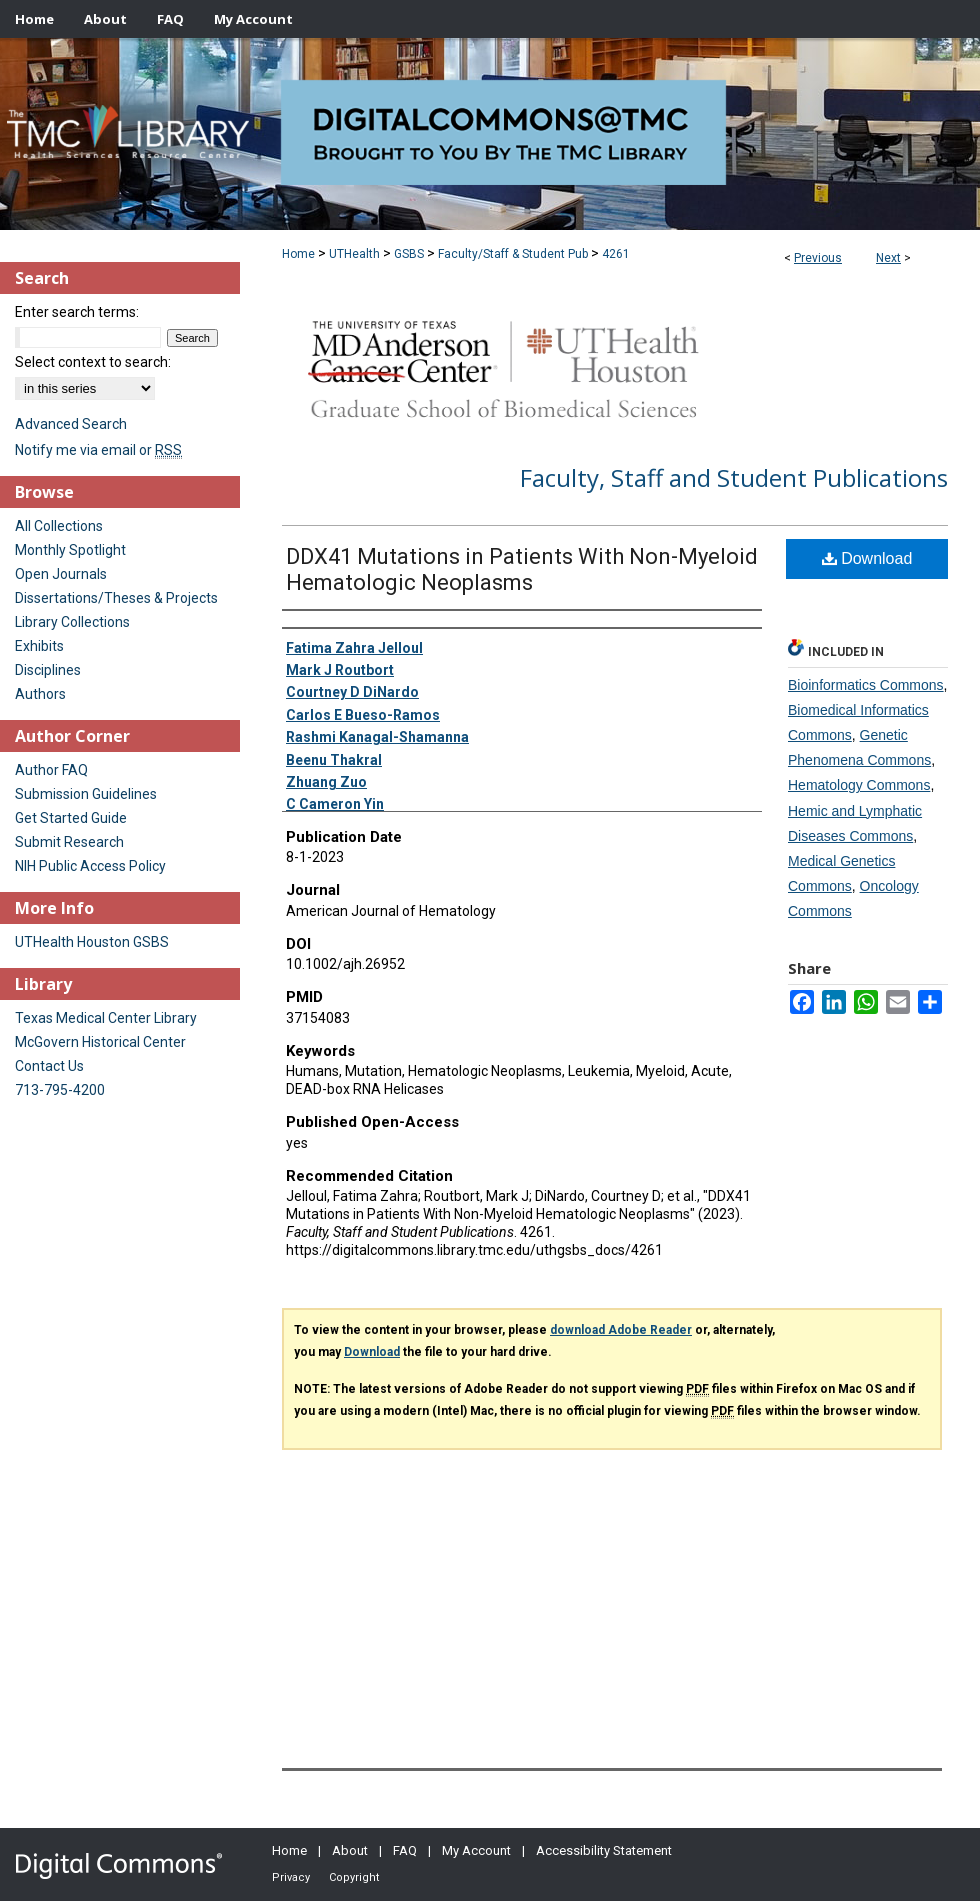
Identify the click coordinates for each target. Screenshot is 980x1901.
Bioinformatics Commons (866, 685)
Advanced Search (71, 424)
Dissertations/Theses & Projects (116, 598)
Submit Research (69, 842)
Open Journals (61, 574)
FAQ (405, 1850)
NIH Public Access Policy (90, 866)
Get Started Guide (71, 818)
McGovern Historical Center (100, 1042)
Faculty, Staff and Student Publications (734, 477)
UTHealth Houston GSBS (92, 942)
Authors (40, 694)
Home (298, 254)
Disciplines (48, 670)
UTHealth (354, 254)
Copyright (354, 1877)
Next (888, 258)
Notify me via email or (98, 450)
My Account (476, 1850)
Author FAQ (51, 770)
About (350, 1850)
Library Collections (72, 622)
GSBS (409, 254)
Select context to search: (93, 362)
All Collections (59, 526)
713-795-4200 (60, 1090)
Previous (818, 258)
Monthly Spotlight (70, 550)
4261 (616, 254)
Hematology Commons (859, 785)
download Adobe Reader (621, 1330)
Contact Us (49, 1066)
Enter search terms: (77, 312)
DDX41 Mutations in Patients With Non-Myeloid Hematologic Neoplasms (522, 569)
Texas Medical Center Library (106, 1018)
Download (867, 558)
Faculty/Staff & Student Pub (513, 254)
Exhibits (39, 646)
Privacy (291, 1877)
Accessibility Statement (604, 1850)
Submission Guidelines (86, 794)
